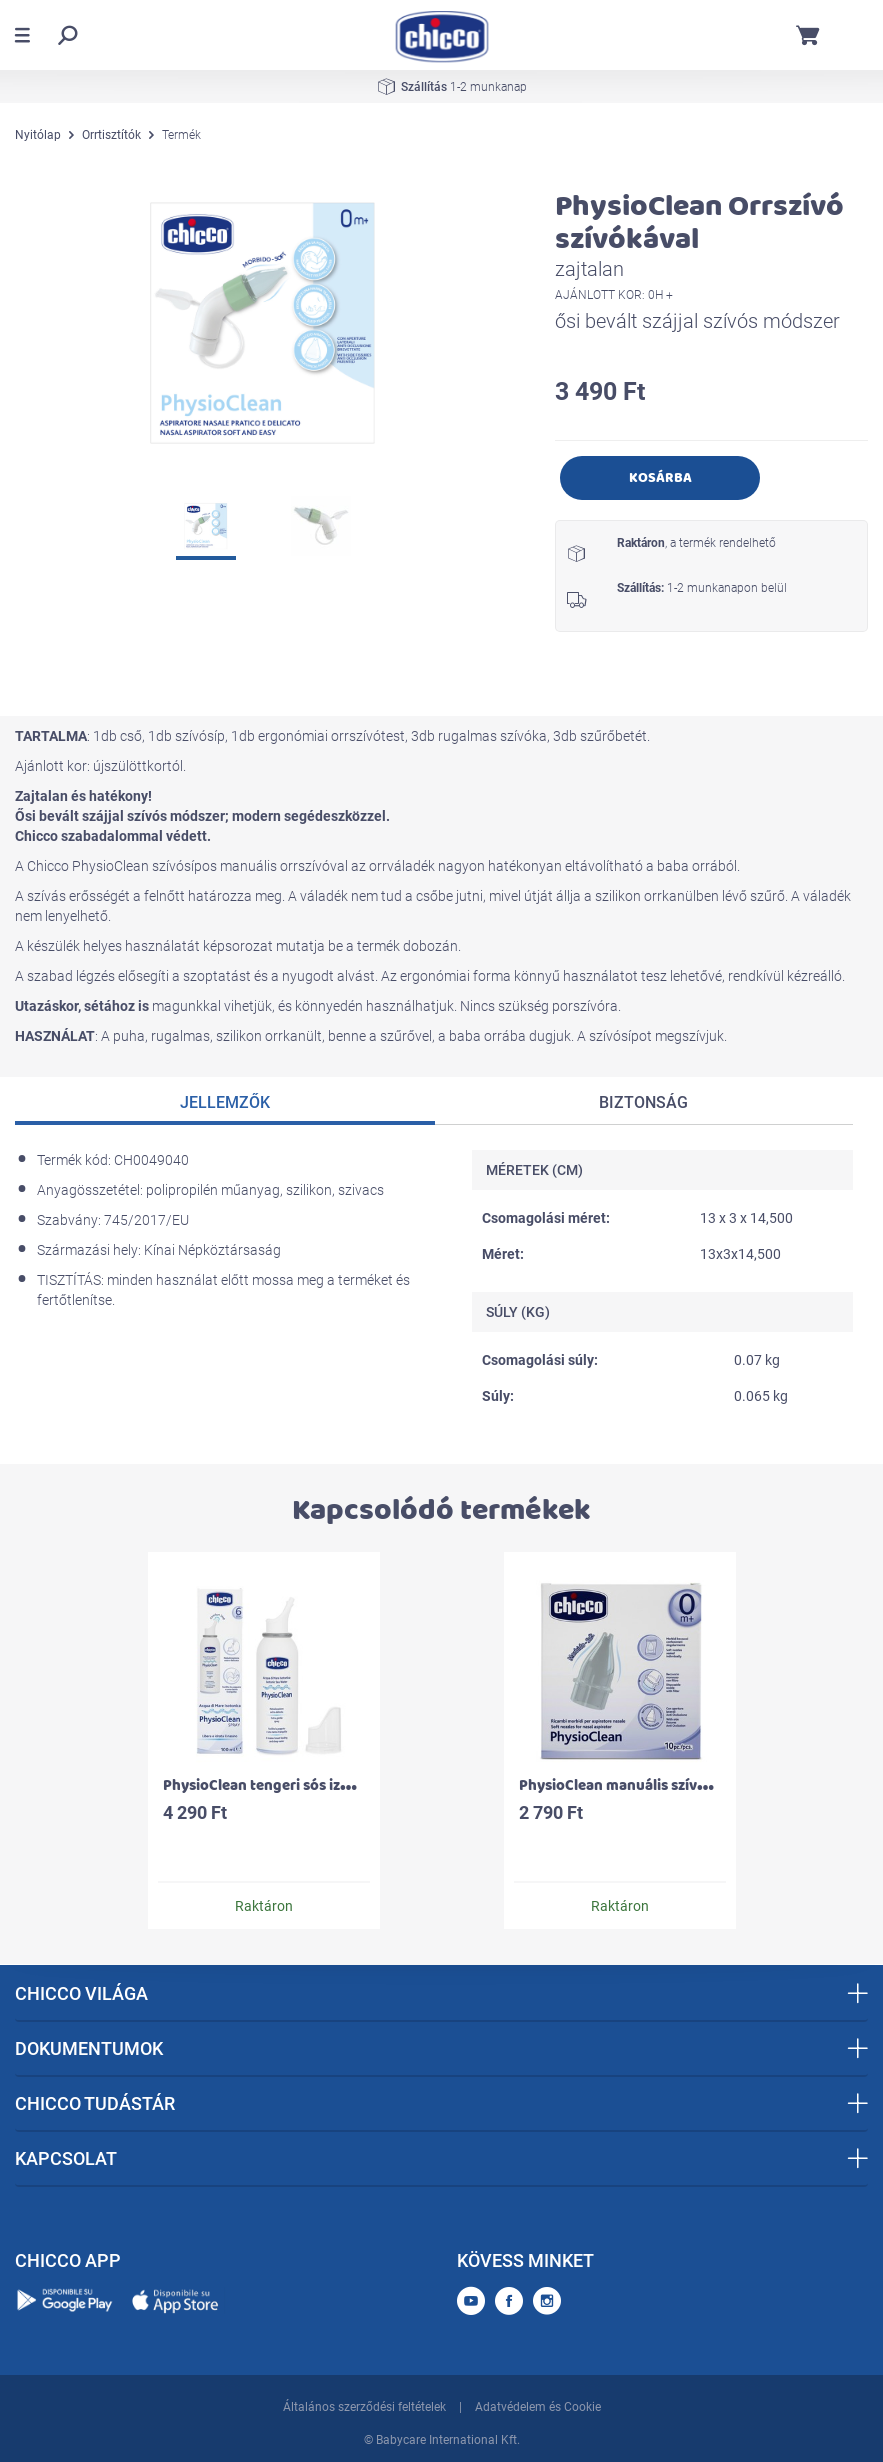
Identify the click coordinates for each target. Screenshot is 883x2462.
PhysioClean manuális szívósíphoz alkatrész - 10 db (691, 1785)
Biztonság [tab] (643, 1102)
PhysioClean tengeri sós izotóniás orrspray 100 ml (332, 1785)
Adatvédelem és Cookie (538, 2407)
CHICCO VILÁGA (441, 1993)
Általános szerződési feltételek (364, 2407)
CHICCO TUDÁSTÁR (441, 2103)
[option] (264, 322)
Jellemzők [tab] (225, 1102)
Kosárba (660, 477)
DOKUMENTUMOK (441, 2048)
